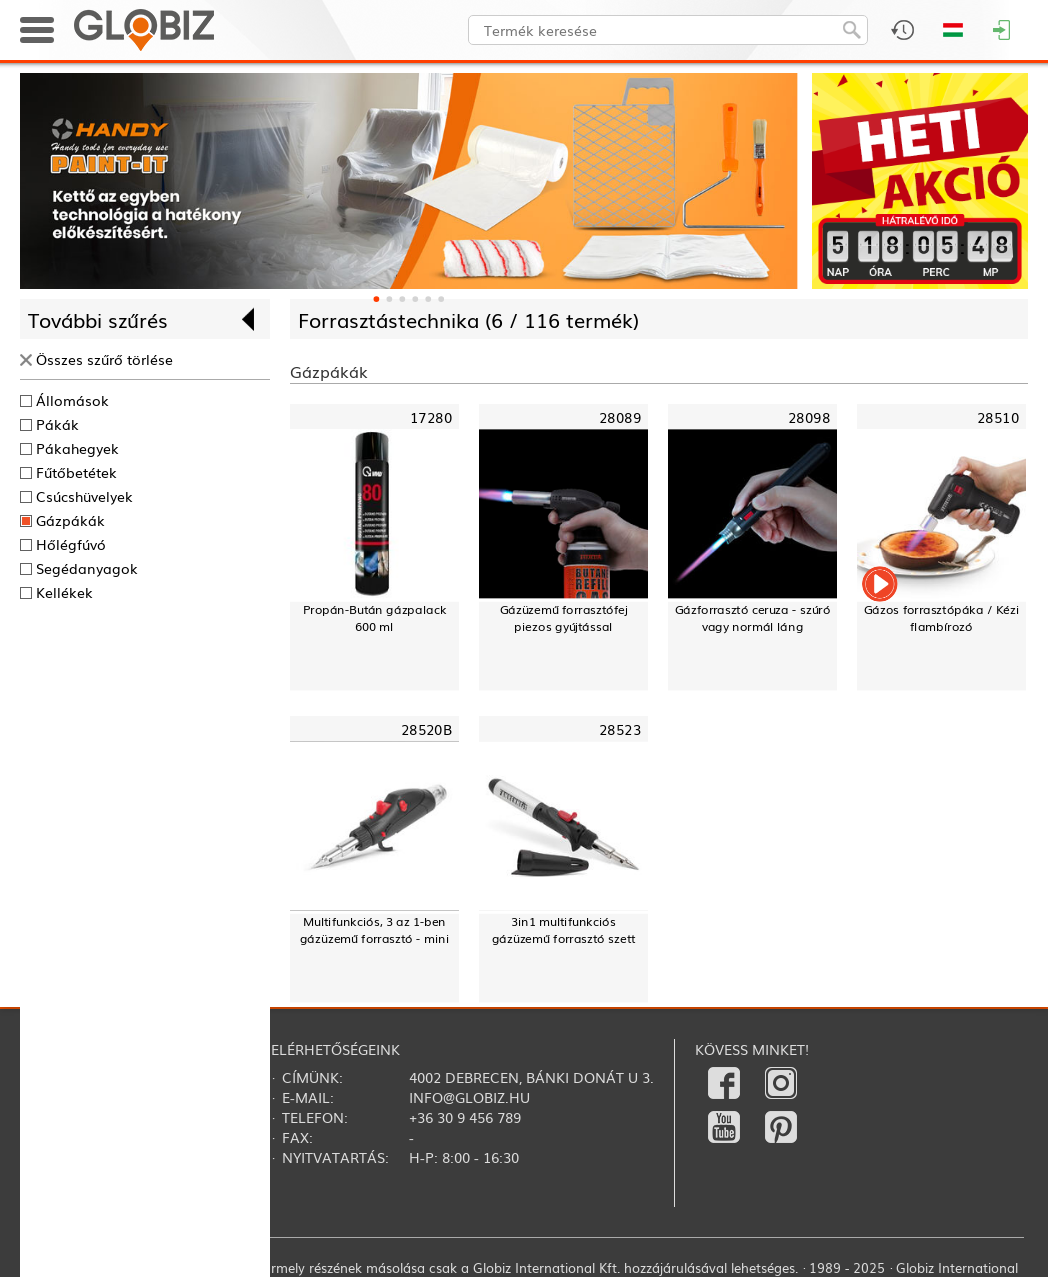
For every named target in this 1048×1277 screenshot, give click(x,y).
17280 (431, 417)
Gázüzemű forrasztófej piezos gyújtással (564, 618)
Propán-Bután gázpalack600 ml (375, 618)
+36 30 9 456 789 (465, 1117)
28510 (998, 417)
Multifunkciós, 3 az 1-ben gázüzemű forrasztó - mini (375, 929)
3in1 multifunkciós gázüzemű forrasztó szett (564, 929)
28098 (809, 417)
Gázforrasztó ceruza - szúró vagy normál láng (752, 618)
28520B (427, 728)
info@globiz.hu (469, 1097)
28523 (620, 728)
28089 (620, 417)
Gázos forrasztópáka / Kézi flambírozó (941, 618)
